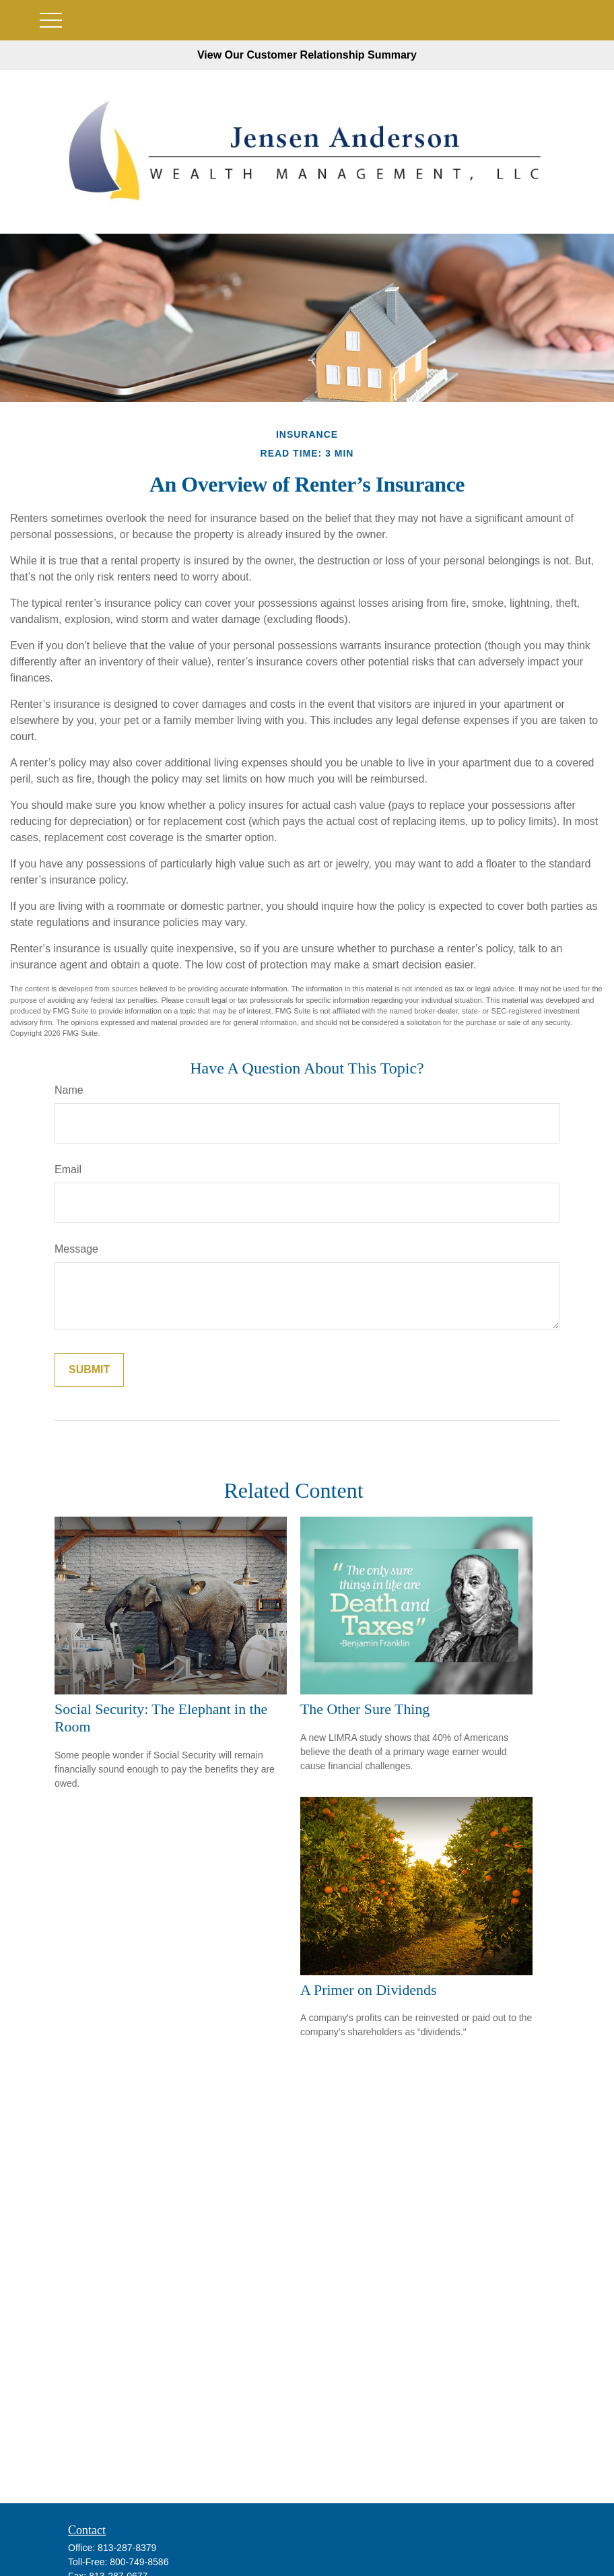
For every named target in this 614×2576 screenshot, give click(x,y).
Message (76, 1249)
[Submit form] (89, 1370)
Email (68, 1169)
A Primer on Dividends (368, 1989)
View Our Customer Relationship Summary (307, 55)
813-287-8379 (127, 2547)
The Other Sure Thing (365, 1708)
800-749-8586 (139, 2561)
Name (69, 1090)
